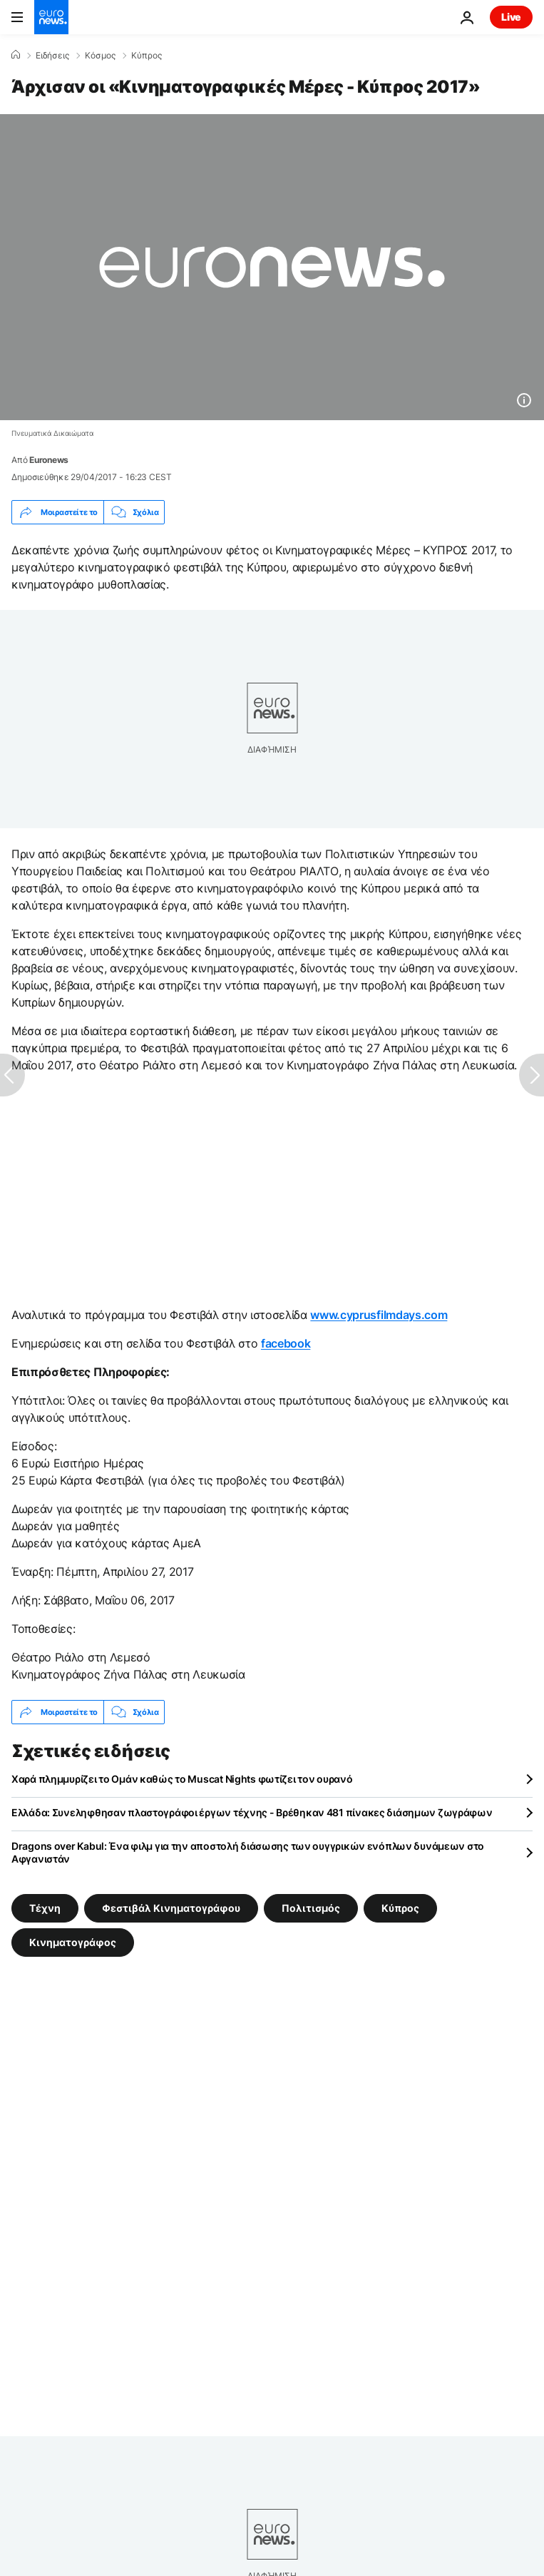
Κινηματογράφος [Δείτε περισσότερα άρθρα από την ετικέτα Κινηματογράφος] (72, 1942)
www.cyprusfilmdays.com (378, 1315)
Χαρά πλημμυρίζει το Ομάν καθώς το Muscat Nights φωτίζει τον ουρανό (182, 1779)
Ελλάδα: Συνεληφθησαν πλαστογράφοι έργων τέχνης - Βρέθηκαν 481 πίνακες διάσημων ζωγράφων (252, 1812)
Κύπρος (146, 55)
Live (511, 17)
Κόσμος (100, 55)
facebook (285, 1343)
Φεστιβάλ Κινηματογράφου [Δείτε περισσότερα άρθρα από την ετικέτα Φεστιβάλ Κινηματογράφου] (171, 1908)
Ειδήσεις (52, 55)
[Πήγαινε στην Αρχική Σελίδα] (51, 17)
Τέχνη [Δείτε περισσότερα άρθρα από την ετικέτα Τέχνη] (45, 1908)
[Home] (15, 55)
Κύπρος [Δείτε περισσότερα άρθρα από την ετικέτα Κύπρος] (400, 1908)
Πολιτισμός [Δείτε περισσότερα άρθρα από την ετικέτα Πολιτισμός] (311, 1908)
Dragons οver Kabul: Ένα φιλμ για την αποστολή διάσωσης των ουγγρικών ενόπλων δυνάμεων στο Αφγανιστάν (247, 1852)
